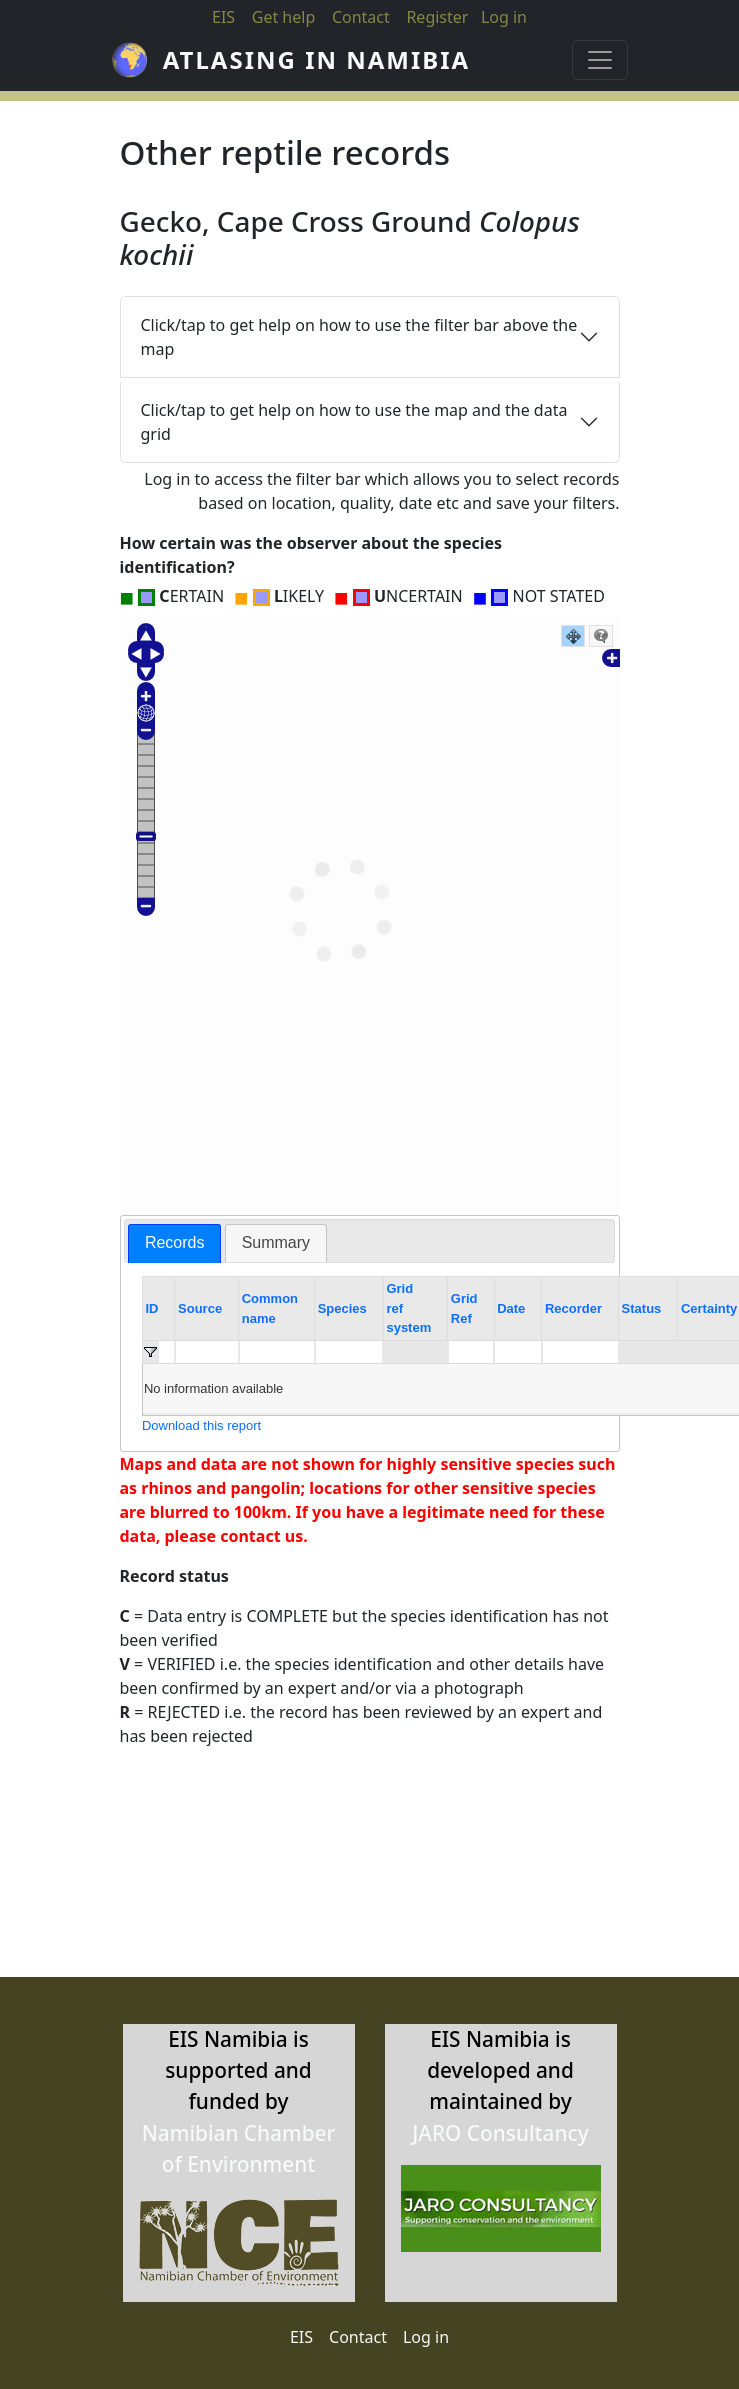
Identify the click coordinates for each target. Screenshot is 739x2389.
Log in (426, 2337)
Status (642, 1308)
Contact (361, 17)
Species (342, 1308)
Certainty (709, 1308)
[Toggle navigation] (600, 60)
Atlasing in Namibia (317, 59)
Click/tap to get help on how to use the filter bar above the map (359, 337)
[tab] (175, 1243)
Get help (284, 17)
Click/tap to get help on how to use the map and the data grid (354, 422)
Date (511, 1308)
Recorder (573, 1308)
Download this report (201, 1425)
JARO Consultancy (500, 2133)
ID (151, 1308)
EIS (223, 17)
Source (200, 1308)
